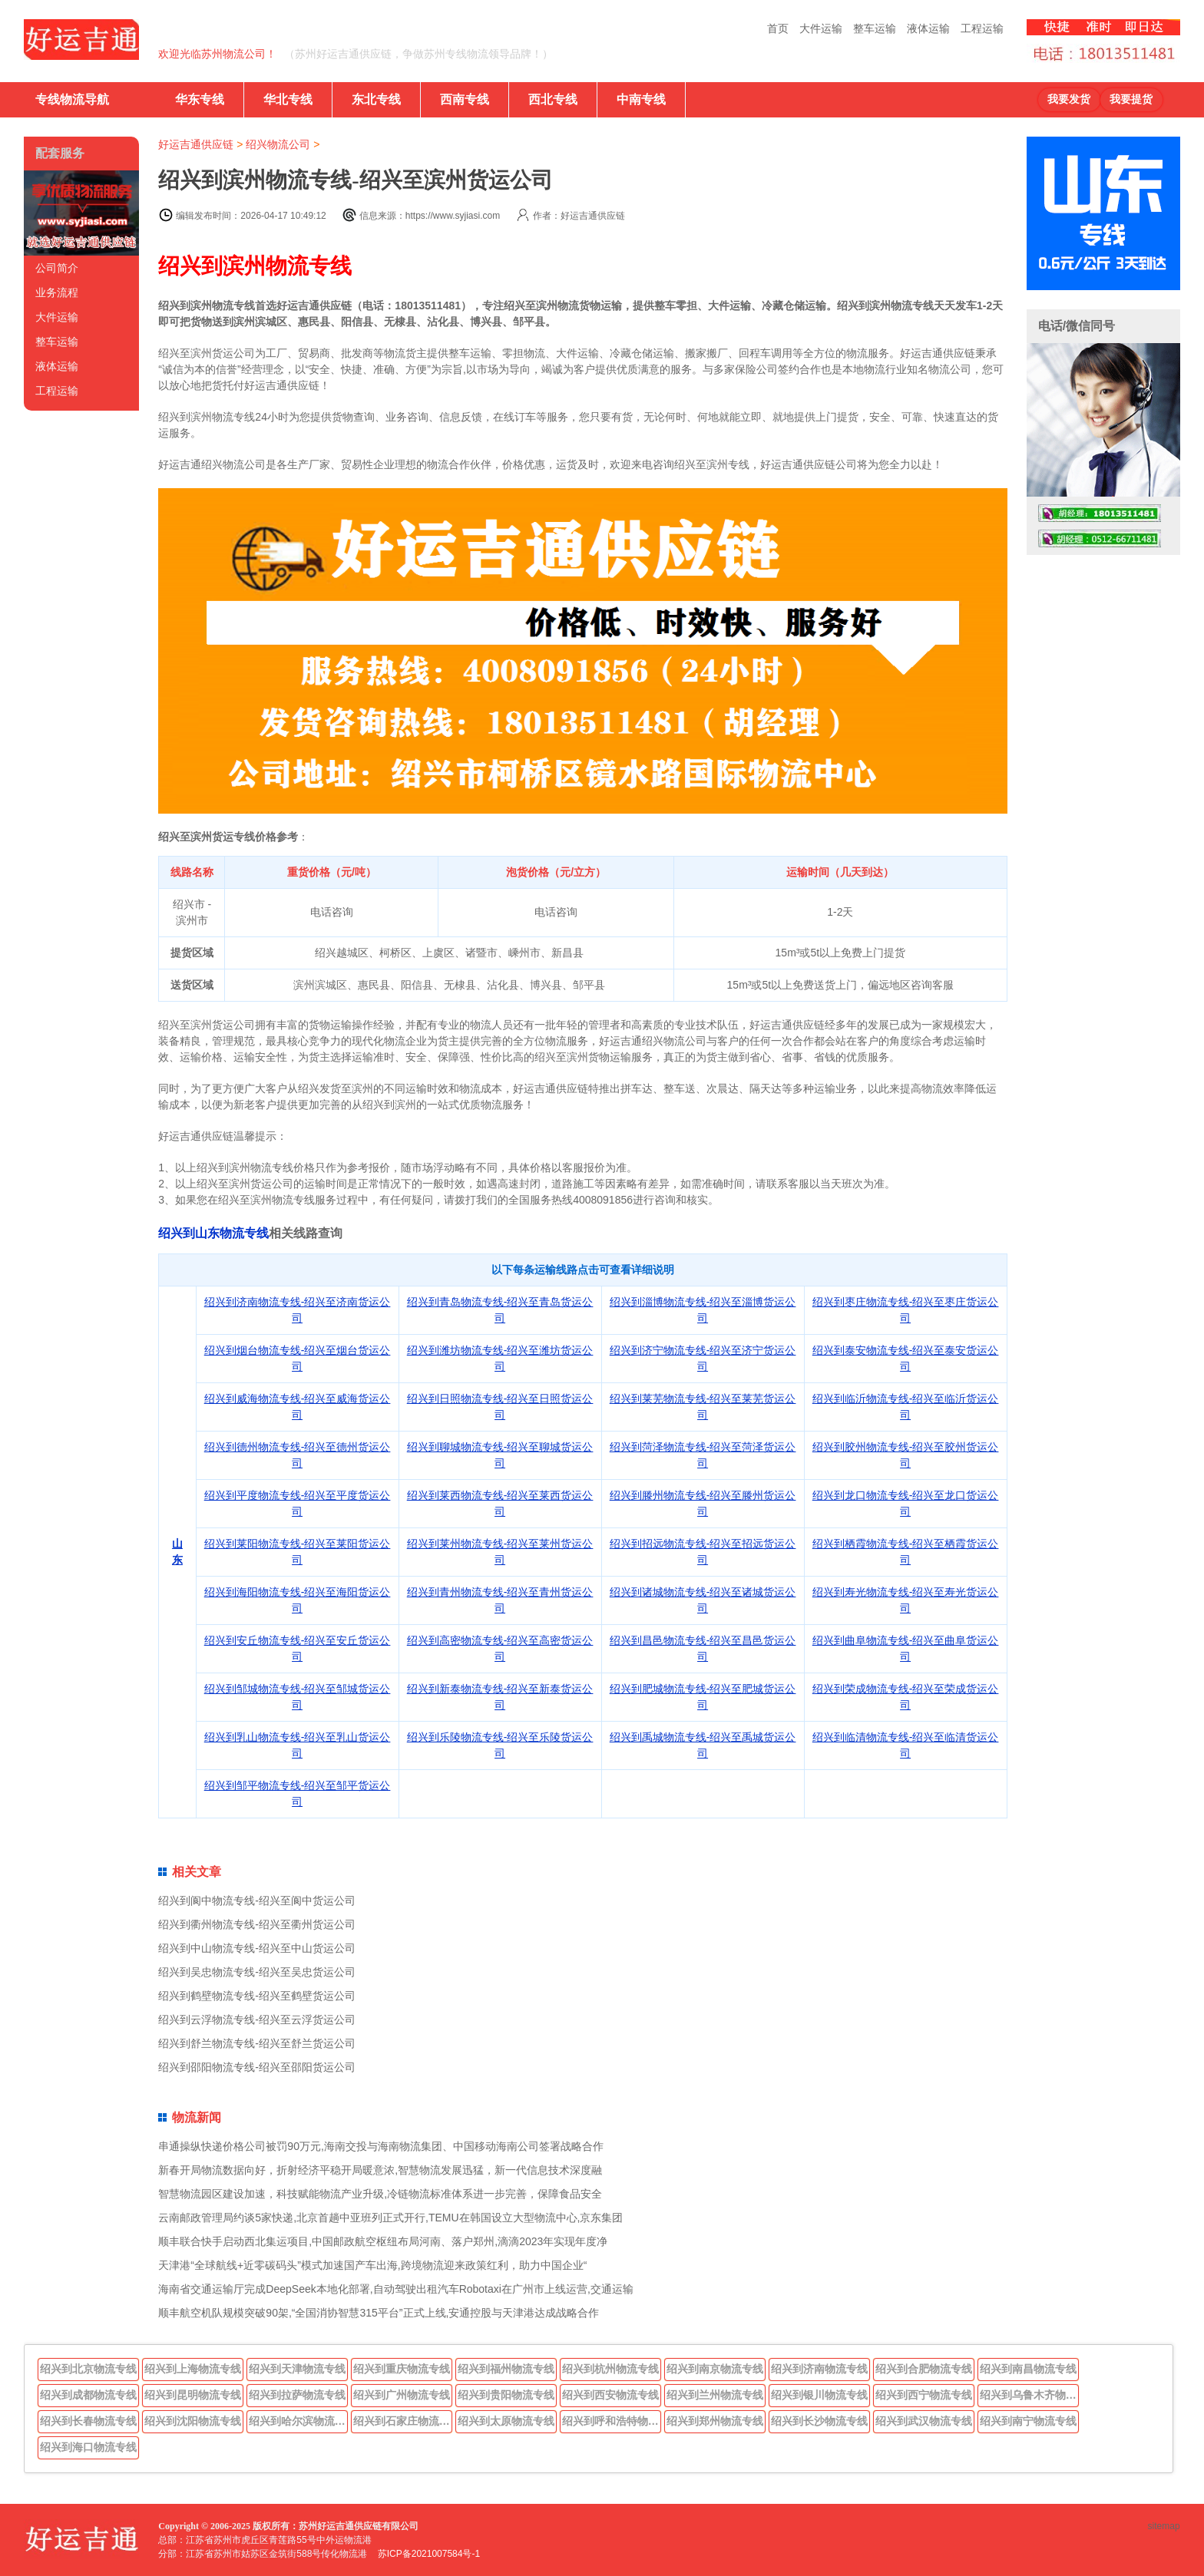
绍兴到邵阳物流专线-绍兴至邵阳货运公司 (257, 2067)
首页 (778, 28)
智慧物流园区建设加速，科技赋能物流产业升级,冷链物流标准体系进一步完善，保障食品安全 (380, 2194)
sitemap (1164, 2526)
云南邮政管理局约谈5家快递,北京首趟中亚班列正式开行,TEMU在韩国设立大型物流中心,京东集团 (390, 2217)
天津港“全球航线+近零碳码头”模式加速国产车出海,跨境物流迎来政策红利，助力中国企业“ (372, 2265)
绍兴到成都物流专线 (88, 2395)
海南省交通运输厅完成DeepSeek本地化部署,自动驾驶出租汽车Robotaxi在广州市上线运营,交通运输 (395, 2289)
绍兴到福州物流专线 (506, 2369)
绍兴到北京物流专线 (88, 2369)
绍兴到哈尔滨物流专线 (299, 2421)
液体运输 (928, 28)
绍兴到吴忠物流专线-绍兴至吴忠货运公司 (257, 1972)
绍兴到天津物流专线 (297, 2369)
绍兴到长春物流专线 (88, 2421)
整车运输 (874, 28)
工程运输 (982, 28)
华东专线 (199, 99)
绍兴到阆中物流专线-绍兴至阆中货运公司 (257, 1900)
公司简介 (56, 268)
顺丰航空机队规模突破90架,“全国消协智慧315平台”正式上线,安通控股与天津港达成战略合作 (378, 2313)
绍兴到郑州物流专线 (714, 2421)
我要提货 (1131, 99)
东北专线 (376, 99)
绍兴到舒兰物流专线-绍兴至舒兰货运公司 (257, 2043)
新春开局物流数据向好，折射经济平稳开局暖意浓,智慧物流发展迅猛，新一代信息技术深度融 (380, 2170)
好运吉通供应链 (195, 144)
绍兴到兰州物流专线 (714, 2395)
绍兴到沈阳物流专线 (192, 2421)
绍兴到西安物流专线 (610, 2395)
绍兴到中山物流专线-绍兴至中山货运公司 (257, 1948)
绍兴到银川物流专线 (819, 2395)
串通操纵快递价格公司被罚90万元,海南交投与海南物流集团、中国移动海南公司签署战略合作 (380, 2146)
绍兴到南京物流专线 (714, 2369)
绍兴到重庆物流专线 (401, 2369)
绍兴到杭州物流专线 (610, 2369)
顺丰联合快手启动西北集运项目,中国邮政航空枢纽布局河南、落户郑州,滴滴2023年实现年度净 (382, 2241)
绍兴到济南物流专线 (819, 2369)
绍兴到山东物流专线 (213, 1233)
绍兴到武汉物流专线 (923, 2421)
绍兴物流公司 (278, 144)
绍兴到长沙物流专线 (819, 2421)
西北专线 (552, 99)
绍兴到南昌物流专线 (1028, 2369)
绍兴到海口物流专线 (88, 2447)
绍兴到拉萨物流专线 (297, 2395)
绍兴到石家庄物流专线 (403, 2421)
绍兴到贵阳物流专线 (506, 2395)
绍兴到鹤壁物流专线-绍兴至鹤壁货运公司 (257, 1996)
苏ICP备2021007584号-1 (429, 2553)
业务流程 (56, 292)
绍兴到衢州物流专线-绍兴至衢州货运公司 (257, 1924)
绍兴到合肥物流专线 (923, 2369)
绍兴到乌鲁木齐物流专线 (1030, 2395)
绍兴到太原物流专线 (506, 2421)
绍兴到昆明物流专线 (192, 2395)
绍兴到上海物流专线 (192, 2369)
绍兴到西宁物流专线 (923, 2395)
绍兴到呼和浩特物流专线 (612, 2421)
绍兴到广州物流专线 (401, 2395)
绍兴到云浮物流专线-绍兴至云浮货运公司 (257, 2019)
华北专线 (288, 99)
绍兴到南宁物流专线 (1028, 2421)
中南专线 (641, 99)
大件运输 (820, 28)
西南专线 (464, 99)
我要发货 (1068, 99)
